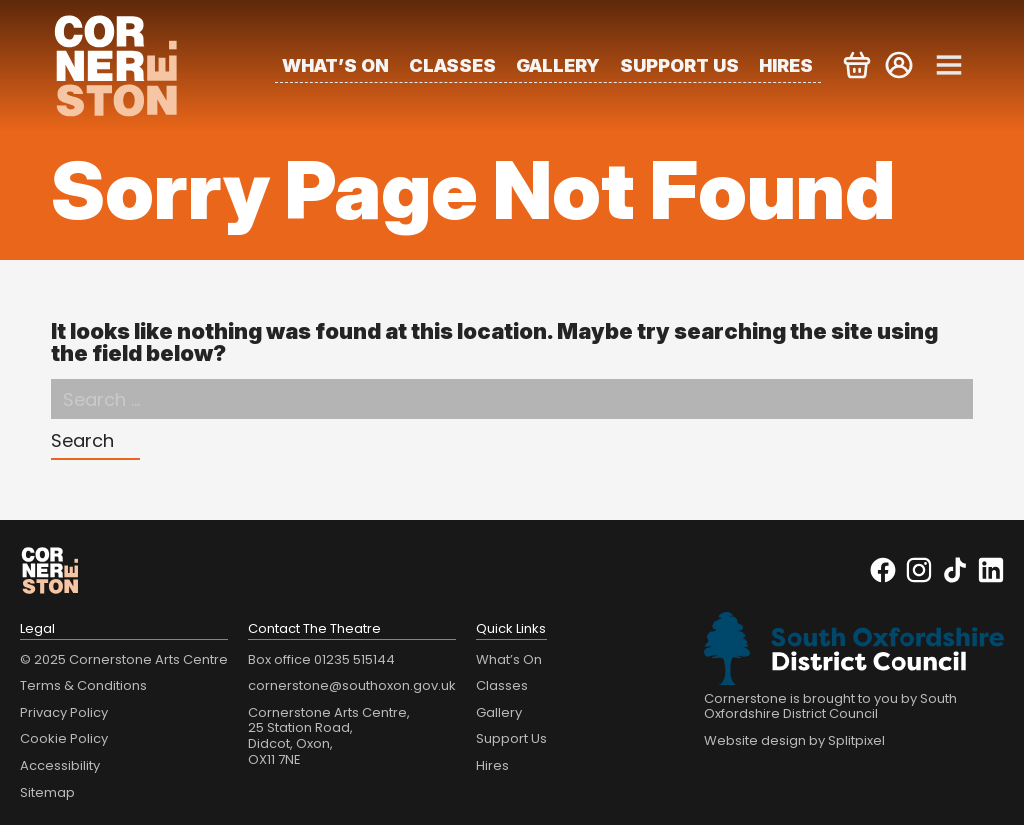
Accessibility (60, 765)
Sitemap (47, 792)
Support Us (679, 65)
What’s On (335, 65)
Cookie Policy (64, 738)
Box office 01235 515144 (321, 659)
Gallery (558, 65)
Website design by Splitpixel (794, 740)
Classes (452, 65)
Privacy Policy (64, 712)
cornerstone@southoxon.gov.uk (352, 685)
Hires (786, 65)
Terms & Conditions (83, 685)
